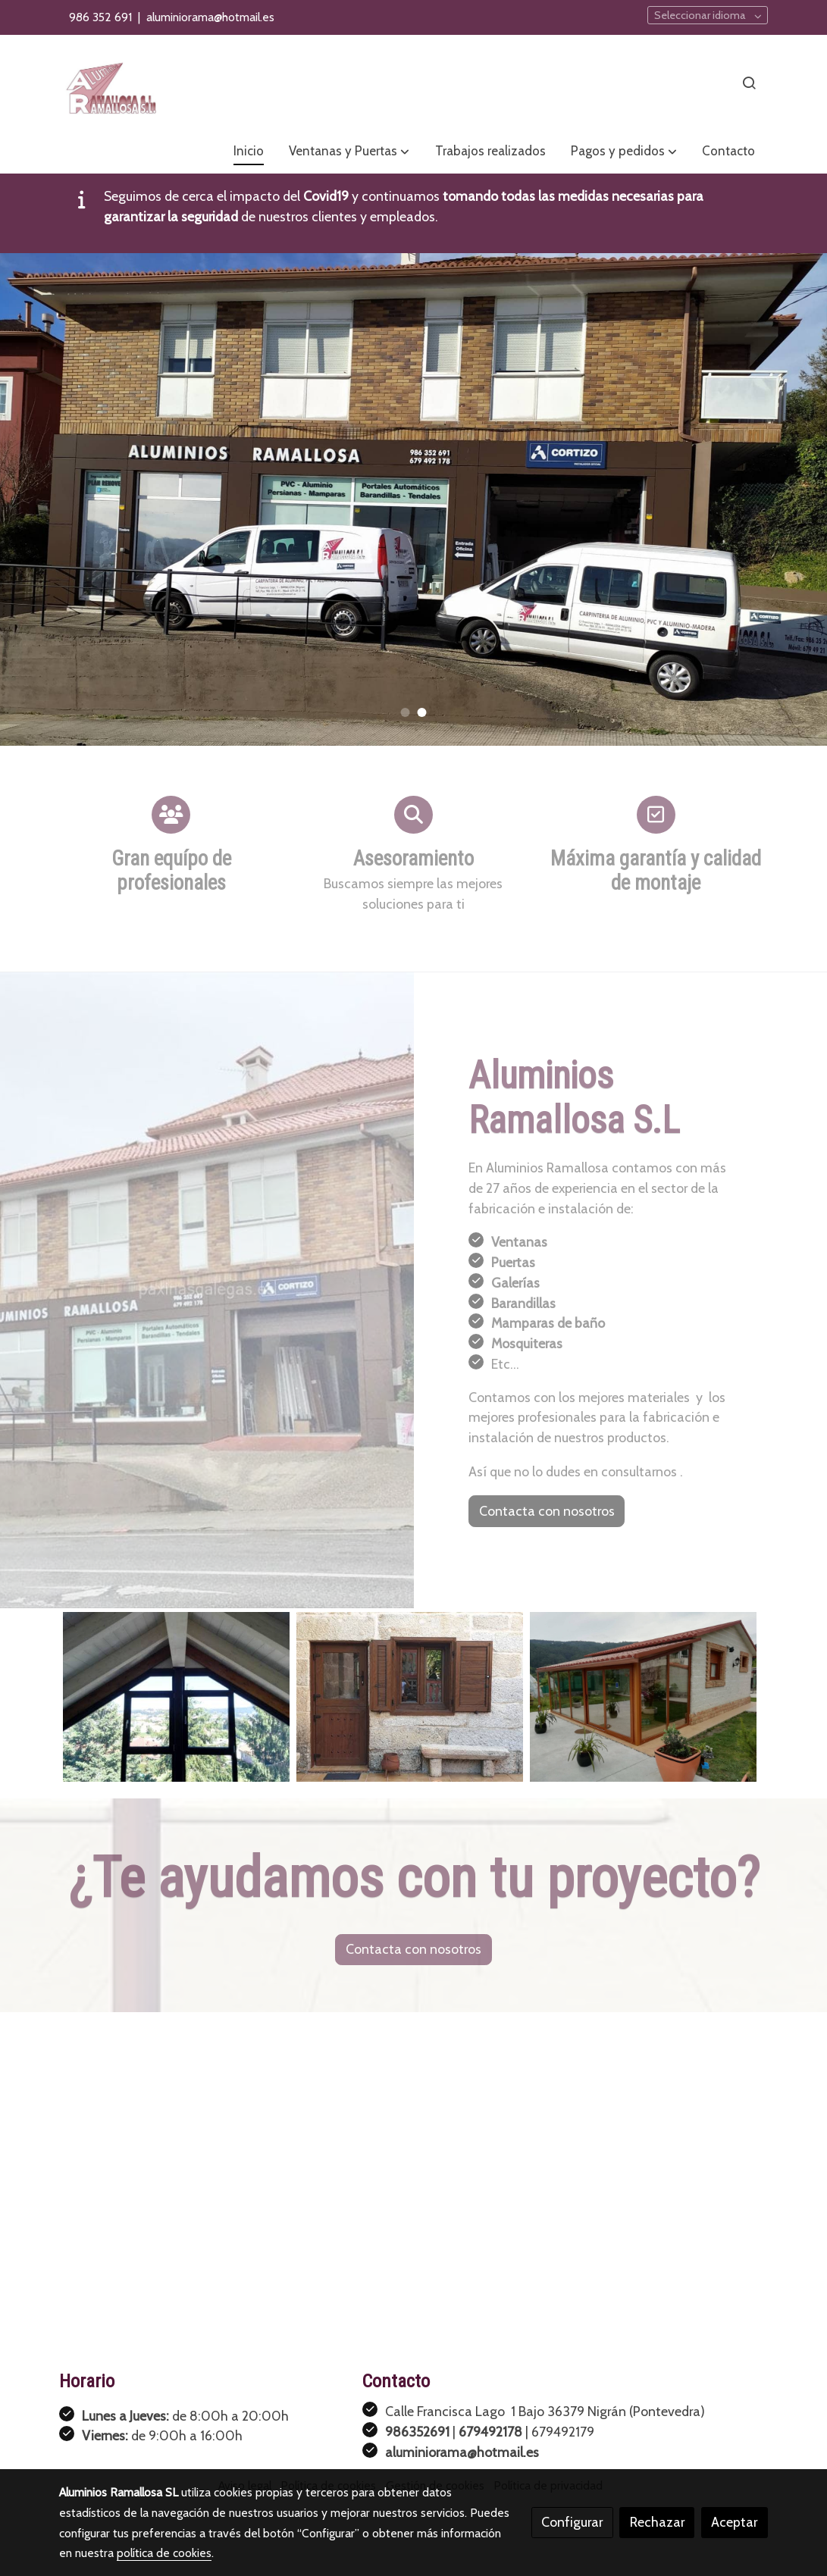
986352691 (417, 2432)
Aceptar (734, 2522)
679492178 (490, 2432)
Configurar (572, 2522)
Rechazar (657, 2522)
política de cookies (164, 2553)
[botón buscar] (749, 82)
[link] (110, 82)
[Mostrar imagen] (176, 1697)
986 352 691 (102, 17)
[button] (349, 152)
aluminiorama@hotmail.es (210, 17)
